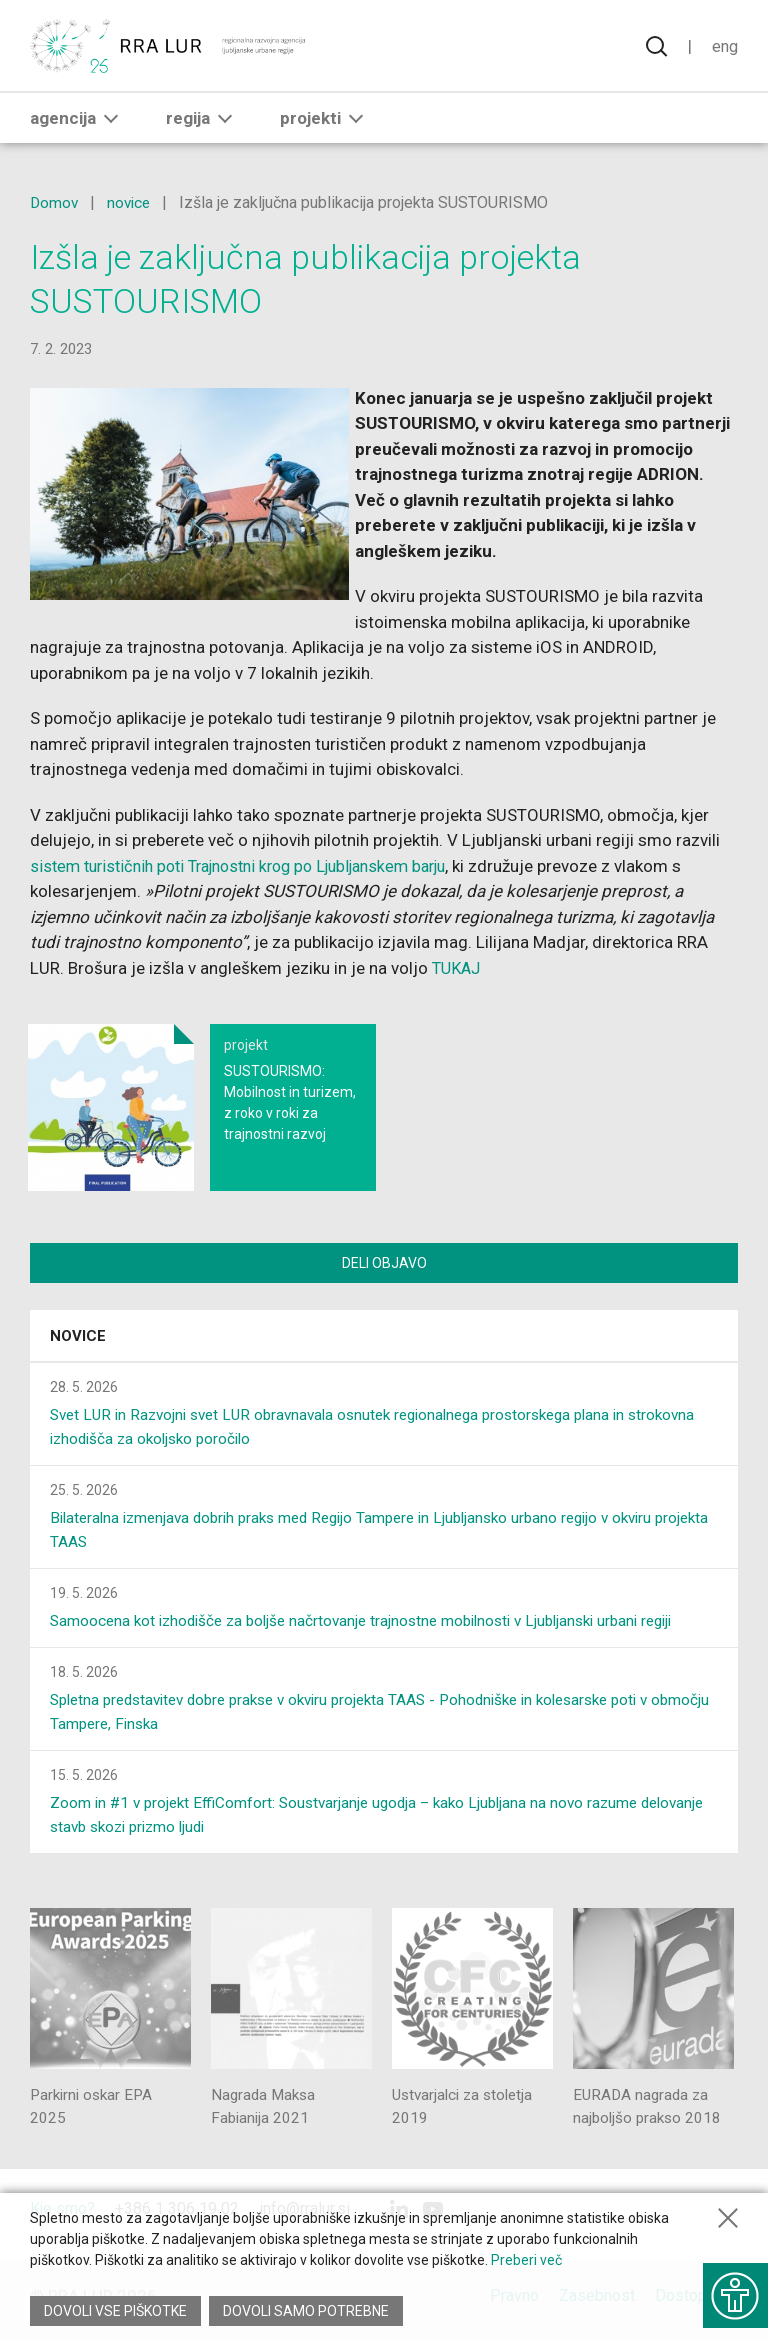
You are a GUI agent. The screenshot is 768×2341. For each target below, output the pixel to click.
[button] (111, 121)
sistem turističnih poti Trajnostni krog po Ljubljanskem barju (255, 866)
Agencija (78, 121)
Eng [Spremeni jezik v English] (724, 47)
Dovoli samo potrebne (308, 2311)
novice (132, 202)
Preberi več (526, 2260)
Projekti (325, 121)
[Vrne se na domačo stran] (169, 47)
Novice (78, 1339)
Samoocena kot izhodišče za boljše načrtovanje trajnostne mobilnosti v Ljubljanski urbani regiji (377, 1623)
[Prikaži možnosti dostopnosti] (733, 2291)
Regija (203, 121)
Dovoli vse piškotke (115, 2311)
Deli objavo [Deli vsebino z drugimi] (384, 1263)
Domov (55, 202)
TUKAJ (458, 968)
